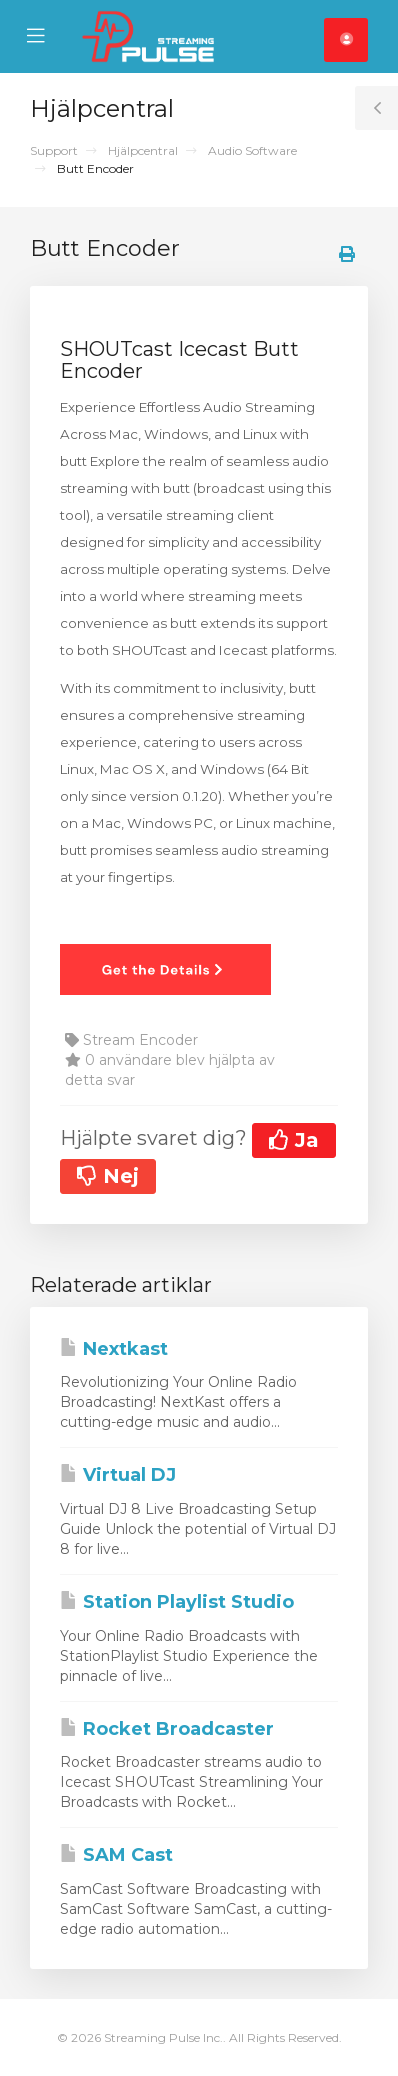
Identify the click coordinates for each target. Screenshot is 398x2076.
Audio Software (252, 150)
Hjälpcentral (143, 150)
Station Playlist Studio (177, 1602)
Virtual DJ (118, 1475)
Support (54, 150)
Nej (108, 1176)
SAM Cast (116, 1855)
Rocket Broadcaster (167, 1729)
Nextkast (114, 1349)
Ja (294, 1140)
